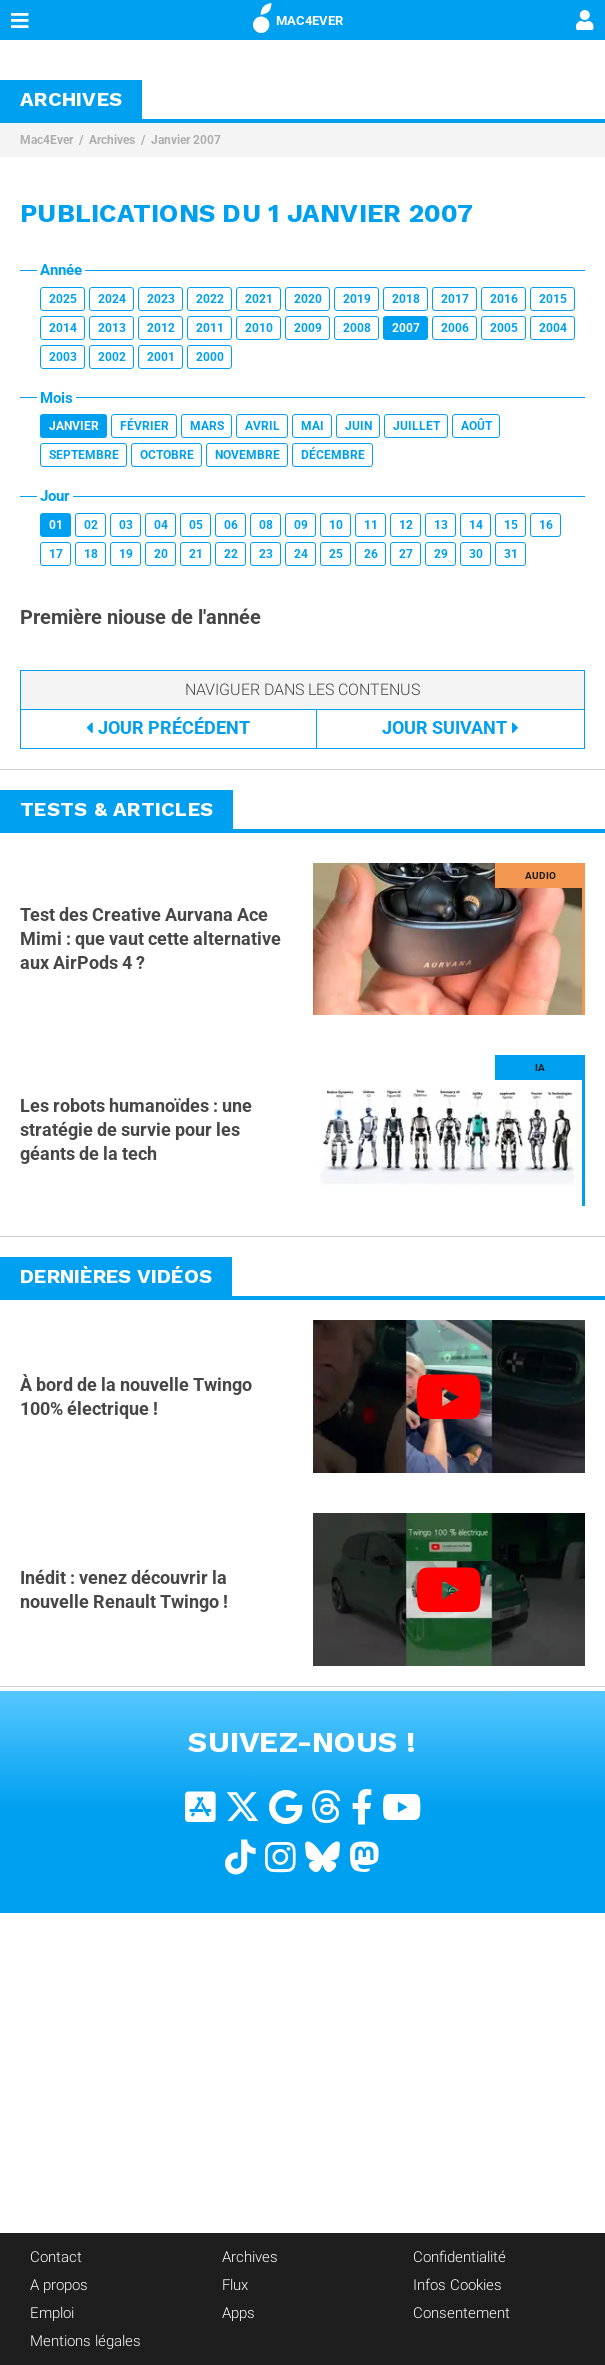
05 (196, 525)
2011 (210, 328)
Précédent (168, 727)
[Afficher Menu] (20, 20)
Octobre (167, 455)
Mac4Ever (46, 140)
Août (476, 426)
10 (336, 525)
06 (231, 525)
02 (91, 525)
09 (301, 525)
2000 (210, 357)
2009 (308, 328)
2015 (553, 299)
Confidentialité (459, 2257)
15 (511, 525)
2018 (406, 299)
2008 (357, 328)
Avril (262, 426)
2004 (553, 328)
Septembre (84, 455)
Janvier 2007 (186, 140)
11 (371, 525)
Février (144, 426)
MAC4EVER (298, 17)
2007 (406, 328)
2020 (308, 299)
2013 (112, 328)
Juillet (416, 426)
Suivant (450, 727)
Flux (235, 2285)
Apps (238, 2313)
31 (511, 554)
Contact (56, 2257)
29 (441, 554)
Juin (358, 426)
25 (336, 554)
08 (266, 525)
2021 (259, 299)
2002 (112, 357)
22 (231, 554)
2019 (357, 299)
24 (301, 554)
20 (161, 554)
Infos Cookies (457, 2285)
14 (476, 525)
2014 (63, 328)
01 (56, 525)
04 (161, 525)
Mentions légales (85, 2341)
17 (56, 554)
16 (546, 525)
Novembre (247, 455)
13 (441, 525)
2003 (63, 357)
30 (476, 554)
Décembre (333, 455)
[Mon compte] (585, 22)
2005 (504, 328)
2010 (259, 328)
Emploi (52, 2313)
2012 (161, 328)
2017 (455, 299)
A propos (59, 2285)
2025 (63, 299)
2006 (455, 328)
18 (91, 554)
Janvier (74, 426)
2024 (112, 299)
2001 (161, 357)
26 (371, 554)
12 (406, 525)
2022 (210, 299)
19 (126, 554)
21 (196, 554)
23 (266, 554)
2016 (504, 299)
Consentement (461, 2313)
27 (406, 554)
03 (126, 525)
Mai (312, 426)
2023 (161, 299)
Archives (112, 140)
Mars (207, 426)
